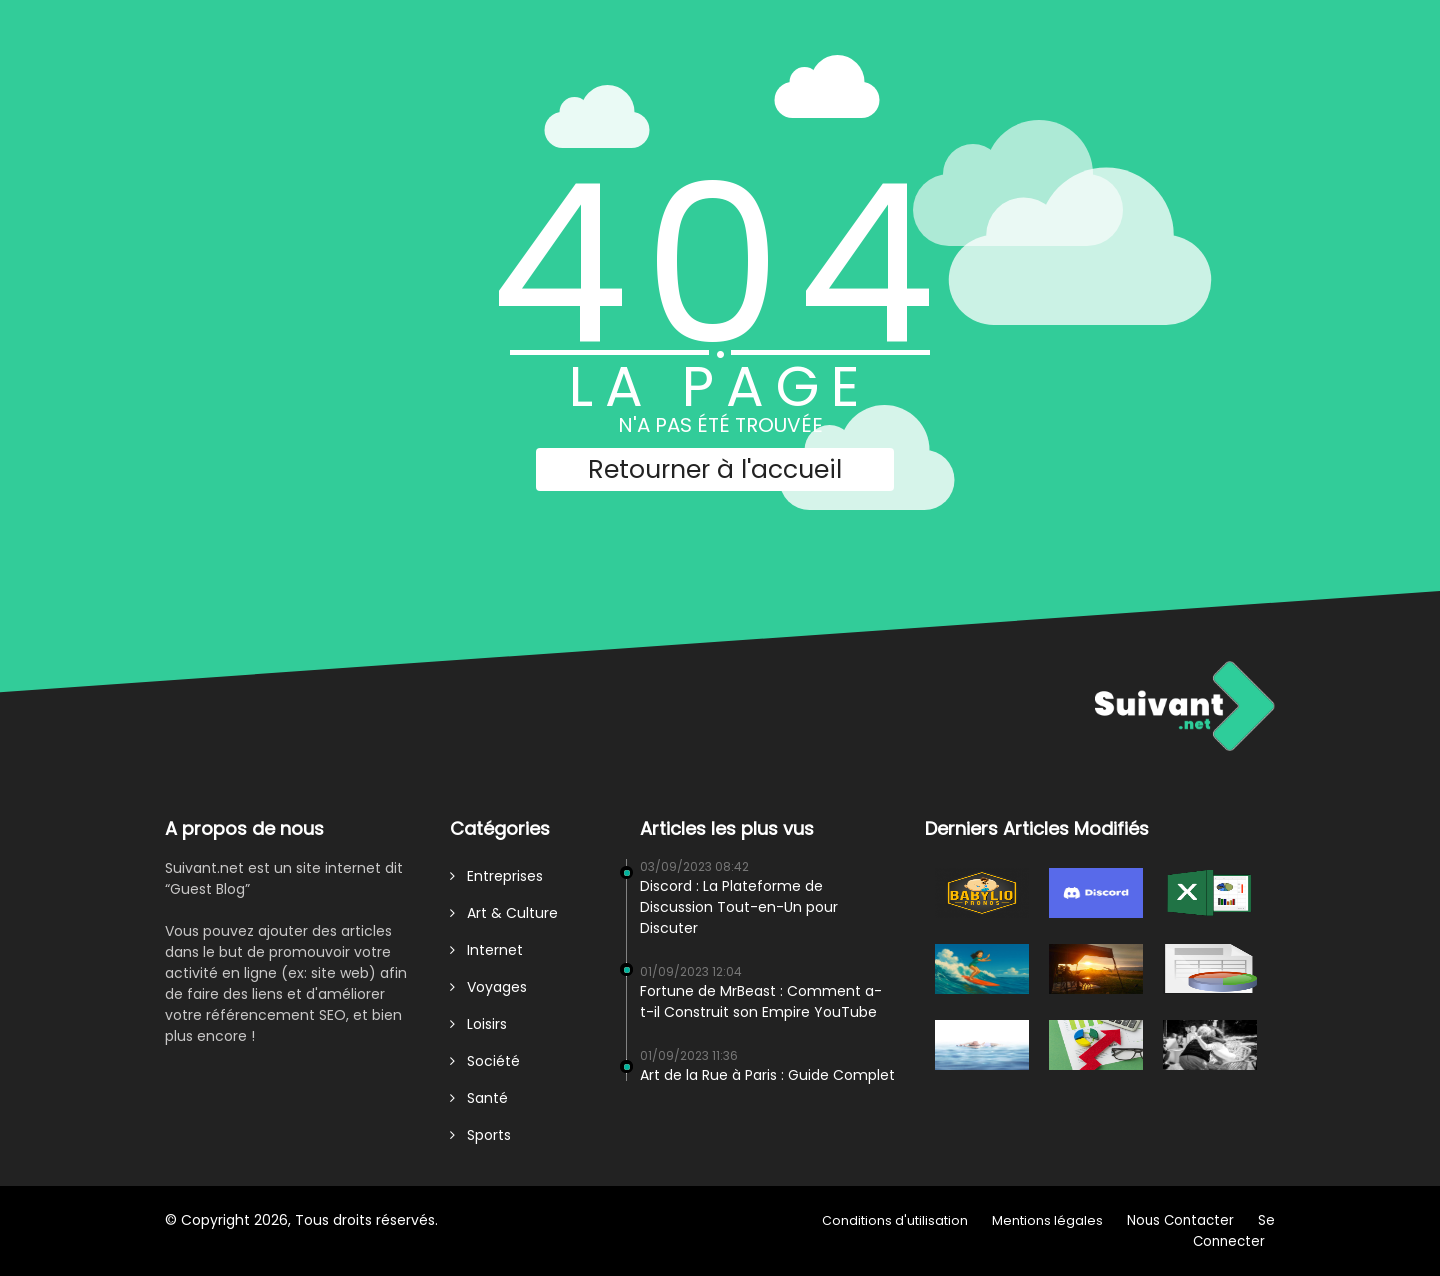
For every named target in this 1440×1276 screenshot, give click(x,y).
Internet (486, 950)
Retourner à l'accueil (715, 469)
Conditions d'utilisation (895, 1220)
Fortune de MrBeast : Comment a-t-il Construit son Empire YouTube (761, 1001)
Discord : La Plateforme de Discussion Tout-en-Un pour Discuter (739, 907)
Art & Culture (504, 913)
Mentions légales (1047, 1220)
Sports (480, 1135)
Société (485, 1061)
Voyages (488, 987)
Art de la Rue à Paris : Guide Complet (767, 1075)
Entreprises (496, 876)
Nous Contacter (1180, 1220)
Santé (479, 1098)
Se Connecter (1234, 1231)
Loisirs (478, 1024)
